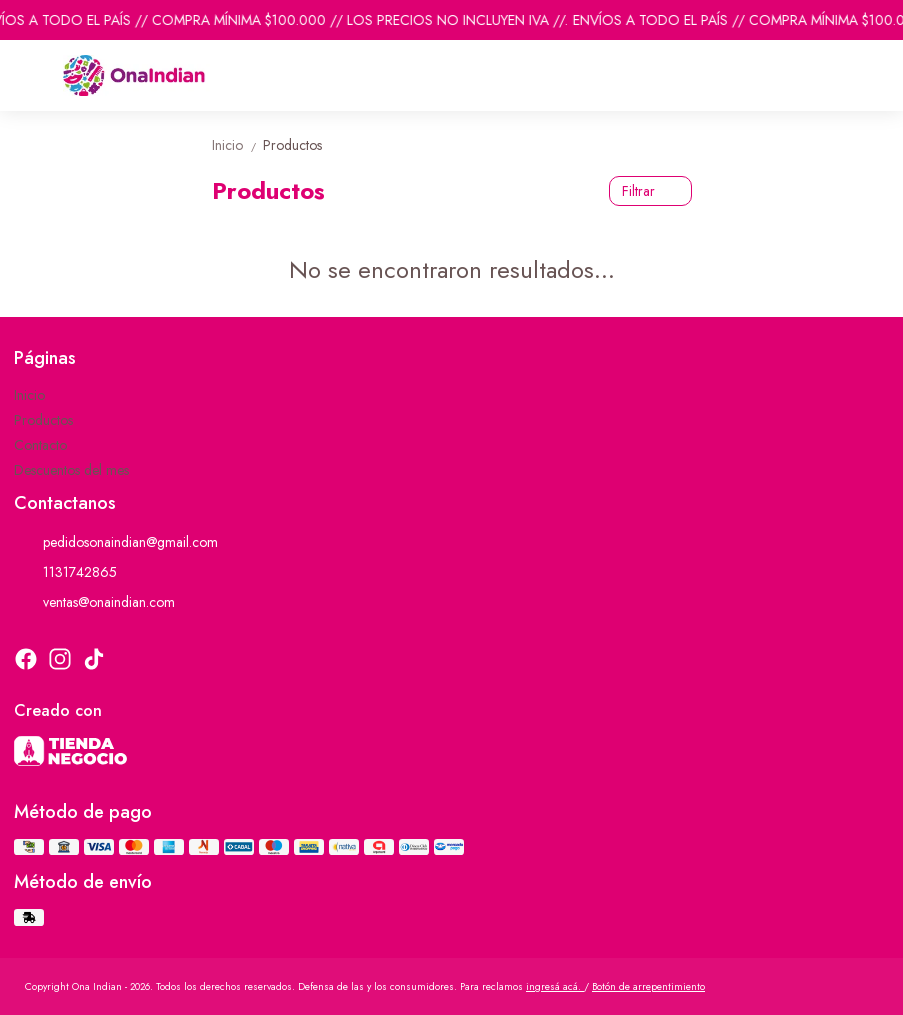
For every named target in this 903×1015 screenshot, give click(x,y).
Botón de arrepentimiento (648, 986)
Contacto (40, 445)
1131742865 (65, 572)
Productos (292, 145)
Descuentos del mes (71, 470)
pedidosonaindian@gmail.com (116, 542)
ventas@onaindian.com (94, 602)
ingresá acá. (555, 986)
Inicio (237, 145)
